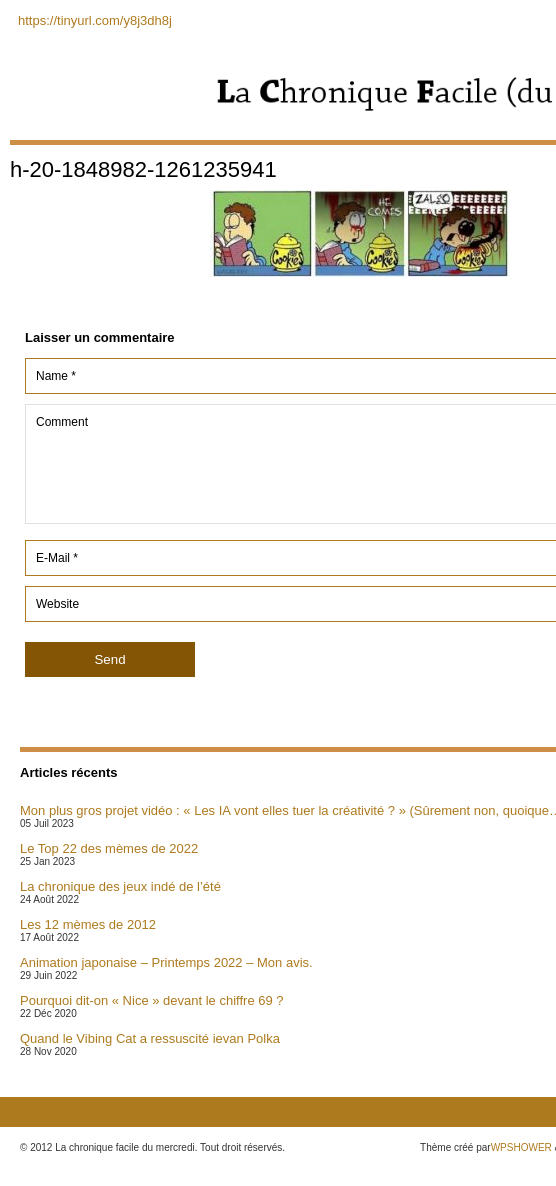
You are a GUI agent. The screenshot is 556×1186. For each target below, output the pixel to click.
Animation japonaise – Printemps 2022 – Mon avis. (166, 962)
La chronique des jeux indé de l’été (120, 886)
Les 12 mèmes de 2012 (88, 924)
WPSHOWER (521, 1147)
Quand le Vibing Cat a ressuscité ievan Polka (150, 1038)
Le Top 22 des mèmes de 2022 (109, 848)
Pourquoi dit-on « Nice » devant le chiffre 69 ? (152, 1000)
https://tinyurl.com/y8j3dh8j (95, 20)
